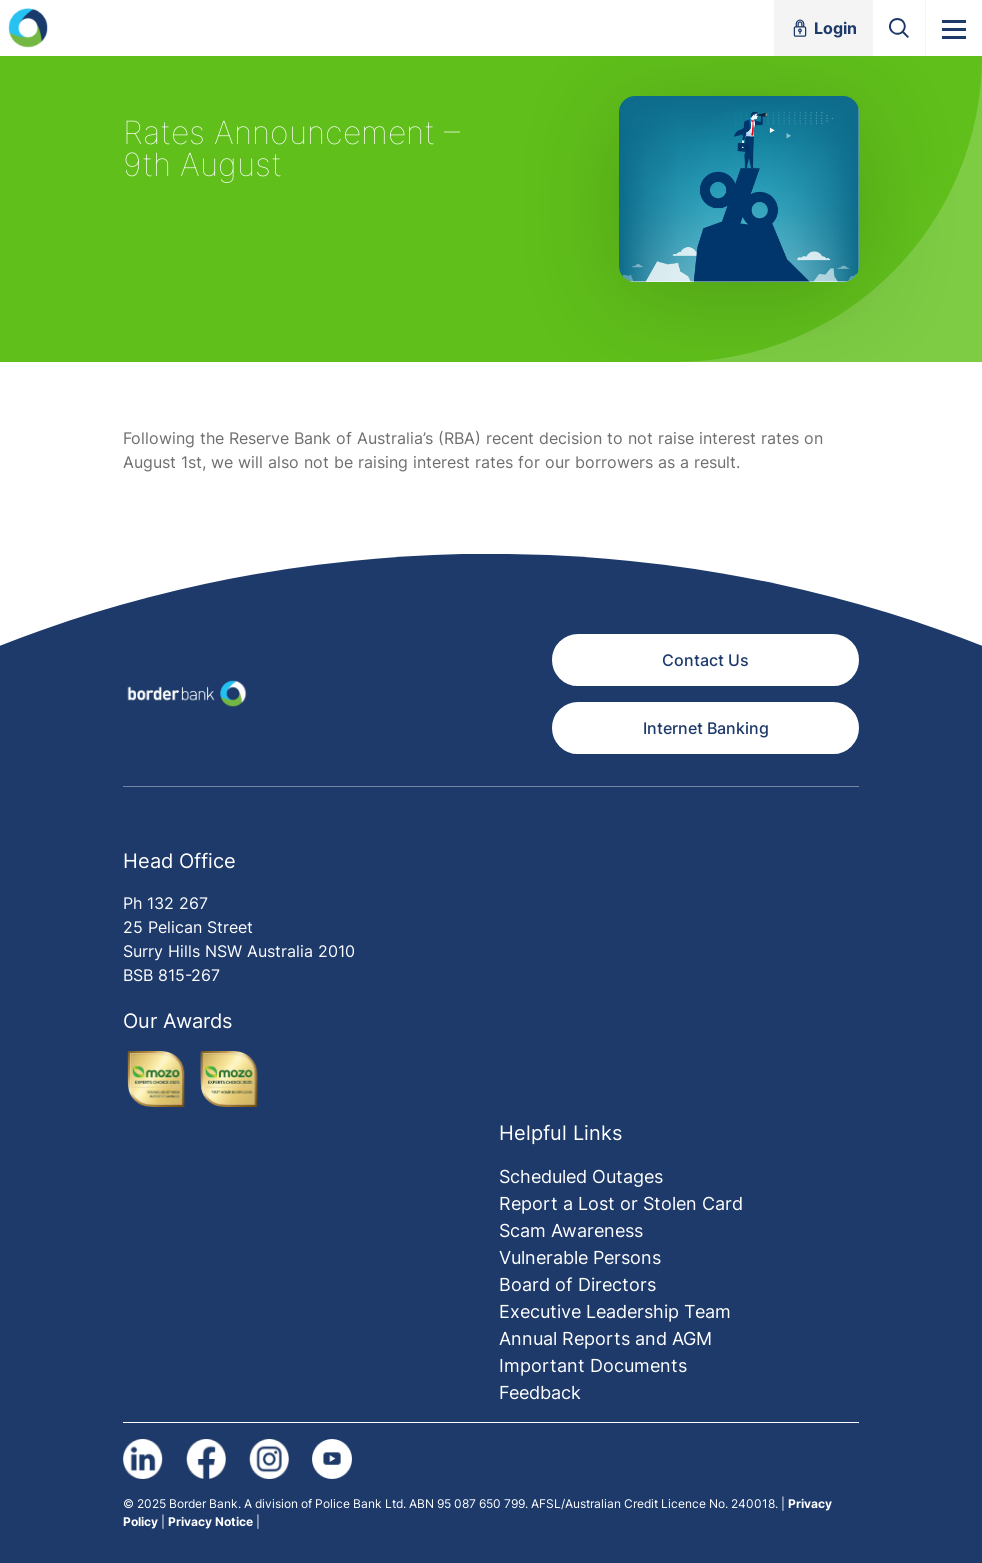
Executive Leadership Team (615, 1311)
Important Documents (593, 1365)
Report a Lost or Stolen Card (621, 1203)
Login (823, 28)
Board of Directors (577, 1284)
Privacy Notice (210, 1521)
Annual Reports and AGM (605, 1338)
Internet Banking (706, 728)
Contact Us (705, 660)
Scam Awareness (571, 1230)
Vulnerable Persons (580, 1257)
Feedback (540, 1392)
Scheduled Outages (581, 1176)
